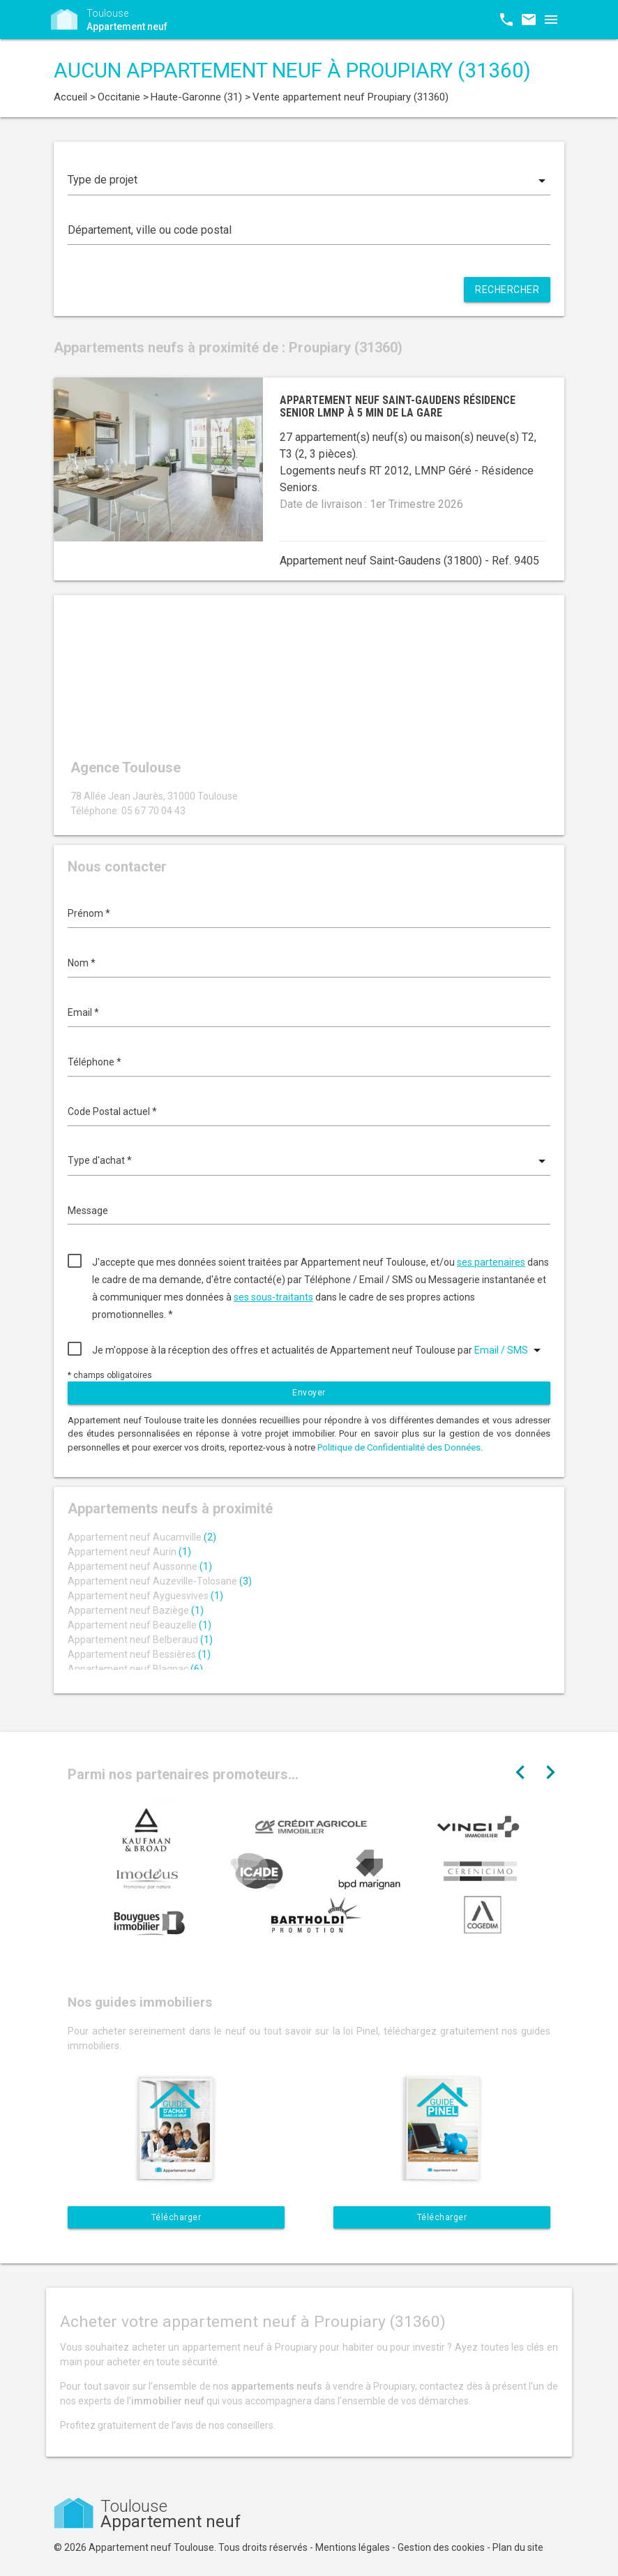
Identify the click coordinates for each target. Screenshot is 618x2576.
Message (88, 1210)
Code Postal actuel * (112, 1111)
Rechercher (507, 289)
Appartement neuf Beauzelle (139, 1625)
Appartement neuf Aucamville (142, 1537)
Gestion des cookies (441, 2547)
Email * (83, 1012)
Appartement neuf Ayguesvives (145, 1595)
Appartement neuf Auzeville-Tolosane (160, 1581)
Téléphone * (94, 1062)
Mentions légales (352, 2547)
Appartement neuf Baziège (136, 1610)
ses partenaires (491, 1262)
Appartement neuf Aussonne (140, 1566)
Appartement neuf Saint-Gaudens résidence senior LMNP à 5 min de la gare (397, 406)
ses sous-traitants (273, 1297)
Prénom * (89, 913)
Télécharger (176, 2217)
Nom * (82, 962)
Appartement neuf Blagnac (135, 1669)
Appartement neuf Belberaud (140, 1639)
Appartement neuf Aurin (129, 1551)
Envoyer (309, 1393)
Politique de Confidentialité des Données (399, 1447)
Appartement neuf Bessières (139, 1654)
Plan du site (517, 2547)
